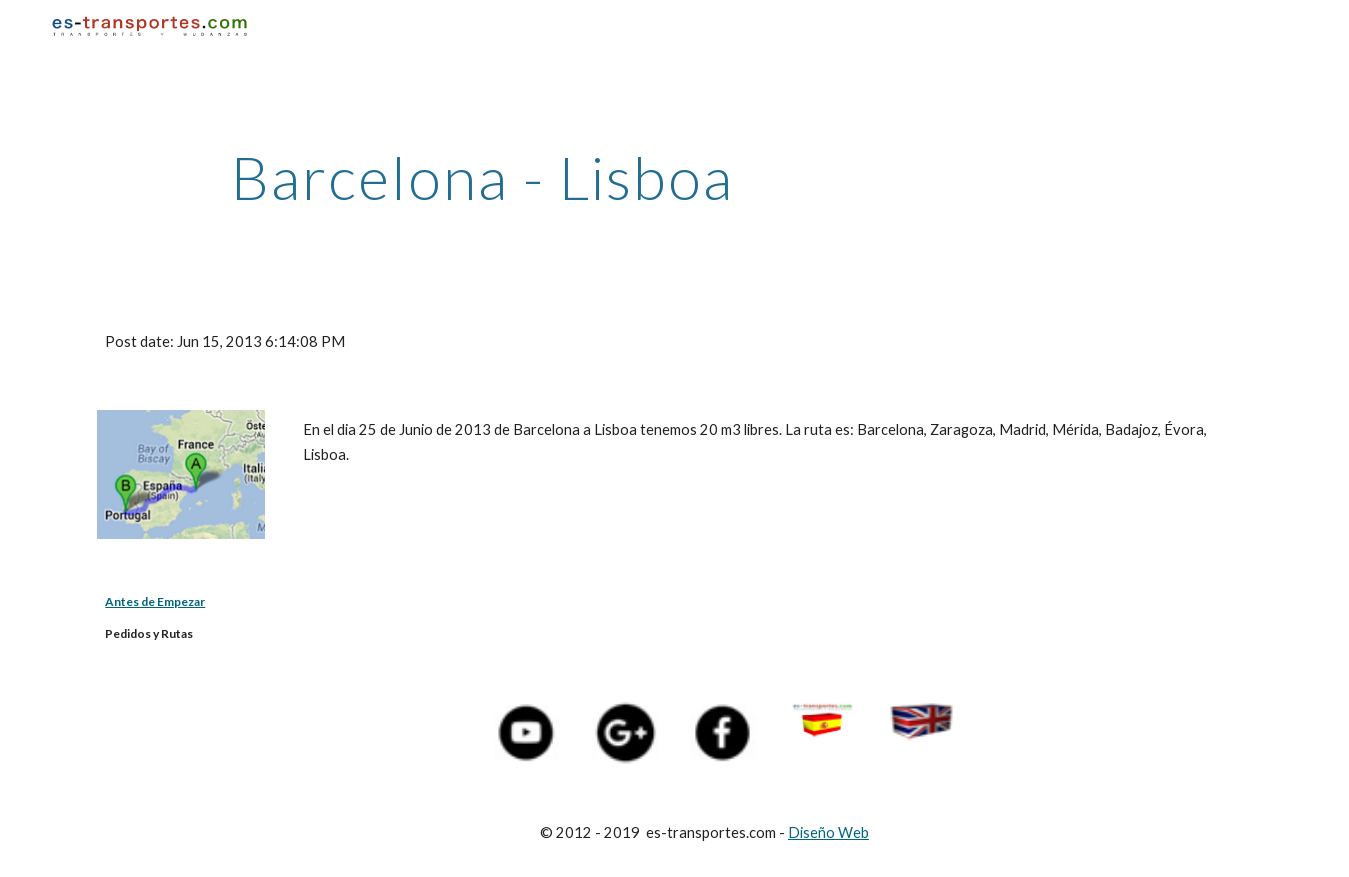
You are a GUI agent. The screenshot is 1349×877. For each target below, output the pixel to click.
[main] (482, 177)
